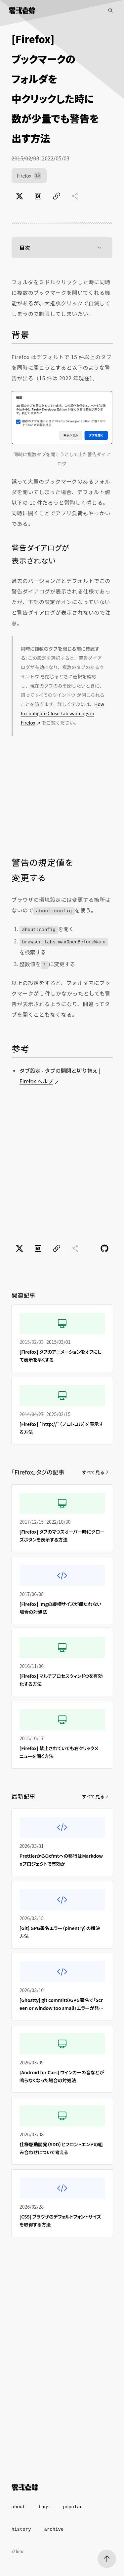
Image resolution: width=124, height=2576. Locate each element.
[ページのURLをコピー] (56, 196)
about (18, 2507)
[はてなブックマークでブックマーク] (38, 196)
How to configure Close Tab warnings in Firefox (62, 713)
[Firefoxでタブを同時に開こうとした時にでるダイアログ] (62, 417)
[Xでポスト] (19, 196)
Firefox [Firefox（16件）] (29, 175)
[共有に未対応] (75, 196)
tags (44, 2507)
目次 (62, 247)
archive (54, 2529)
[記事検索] (110, 10)
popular (72, 2507)
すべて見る (96, 1472)
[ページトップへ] (107, 2559)
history (21, 2529)
